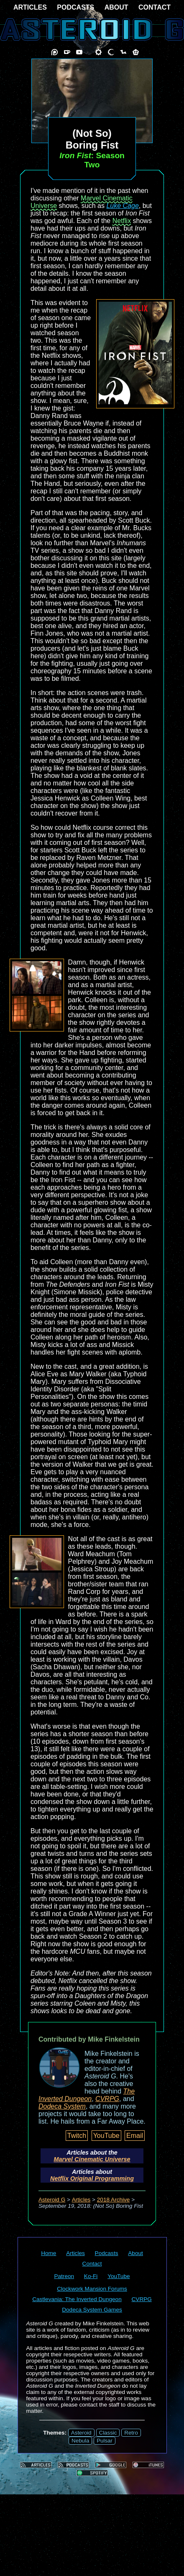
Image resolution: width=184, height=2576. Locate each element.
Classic (108, 2433)
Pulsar (104, 2440)
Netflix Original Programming (92, 2178)
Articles (81, 2199)
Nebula (80, 2440)
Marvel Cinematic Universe (92, 2159)
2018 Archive (113, 2199)
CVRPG (107, 2098)
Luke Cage (122, 205)
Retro (131, 2433)
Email (134, 2135)
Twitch (76, 2135)
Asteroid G (51, 2199)
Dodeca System (62, 2106)
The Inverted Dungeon (86, 2095)
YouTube (106, 2135)
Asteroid (81, 2433)
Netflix (121, 220)
